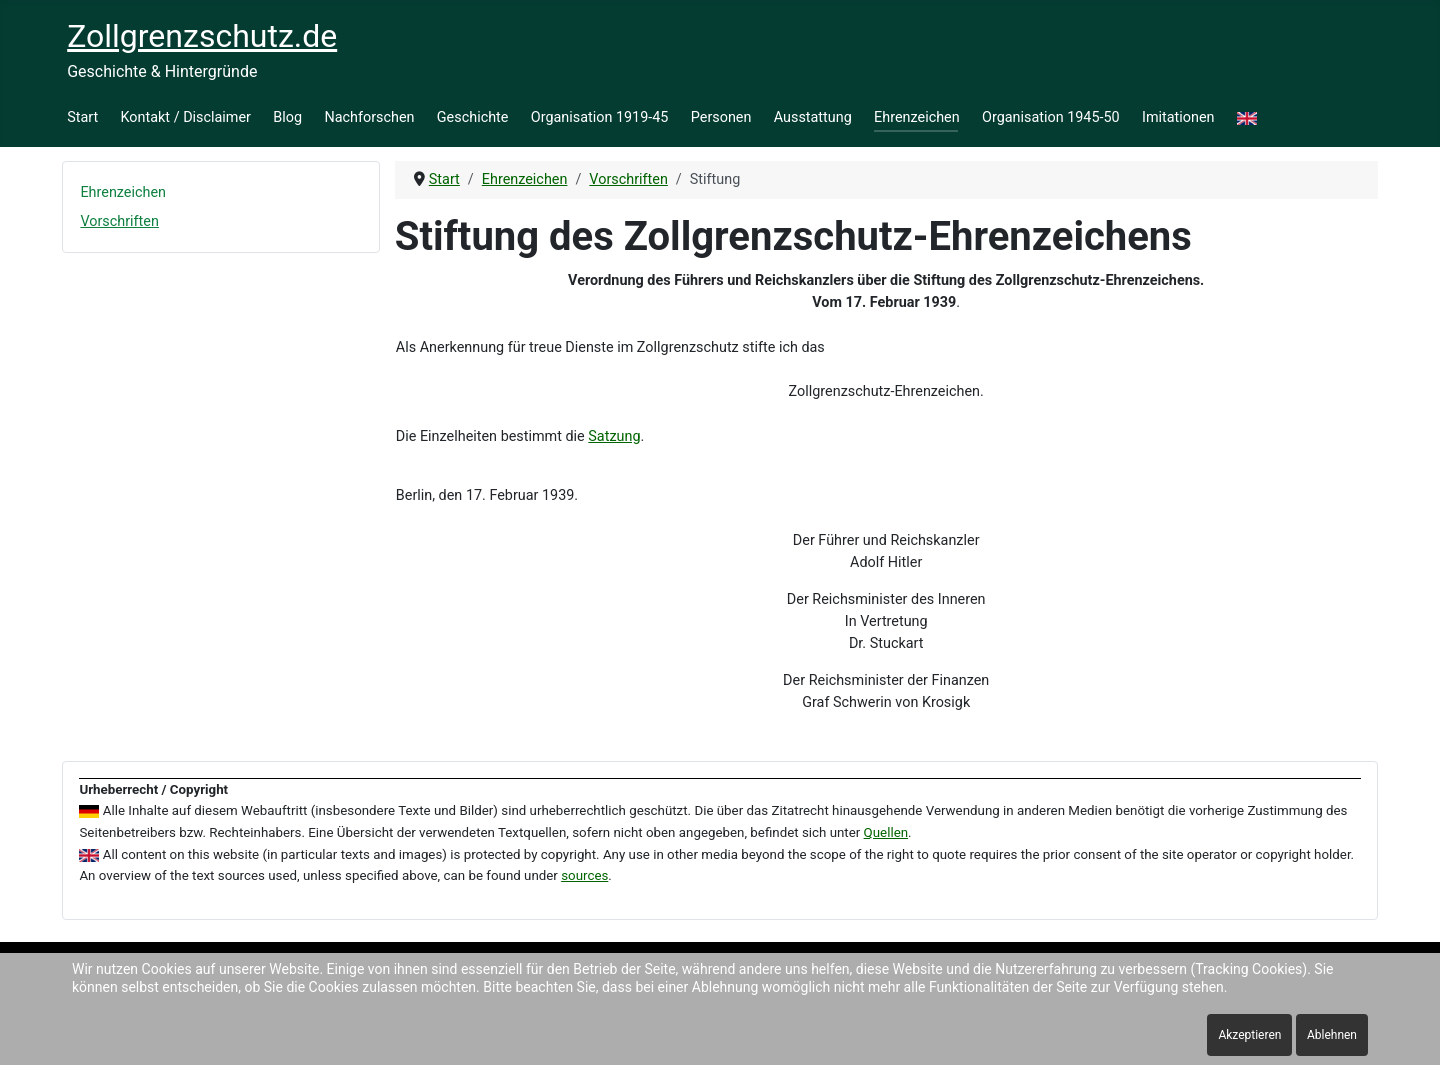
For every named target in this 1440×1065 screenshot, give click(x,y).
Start (82, 117)
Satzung (614, 436)
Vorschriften (119, 221)
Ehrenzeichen (917, 117)
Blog (287, 117)
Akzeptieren (1249, 1035)
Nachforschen (369, 117)
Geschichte (473, 117)
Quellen (886, 832)
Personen (721, 117)
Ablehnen (1332, 1035)
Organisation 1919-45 (600, 117)
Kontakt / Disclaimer (186, 117)
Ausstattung (813, 117)
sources (584, 875)
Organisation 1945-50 (1051, 117)
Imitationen (1178, 117)
